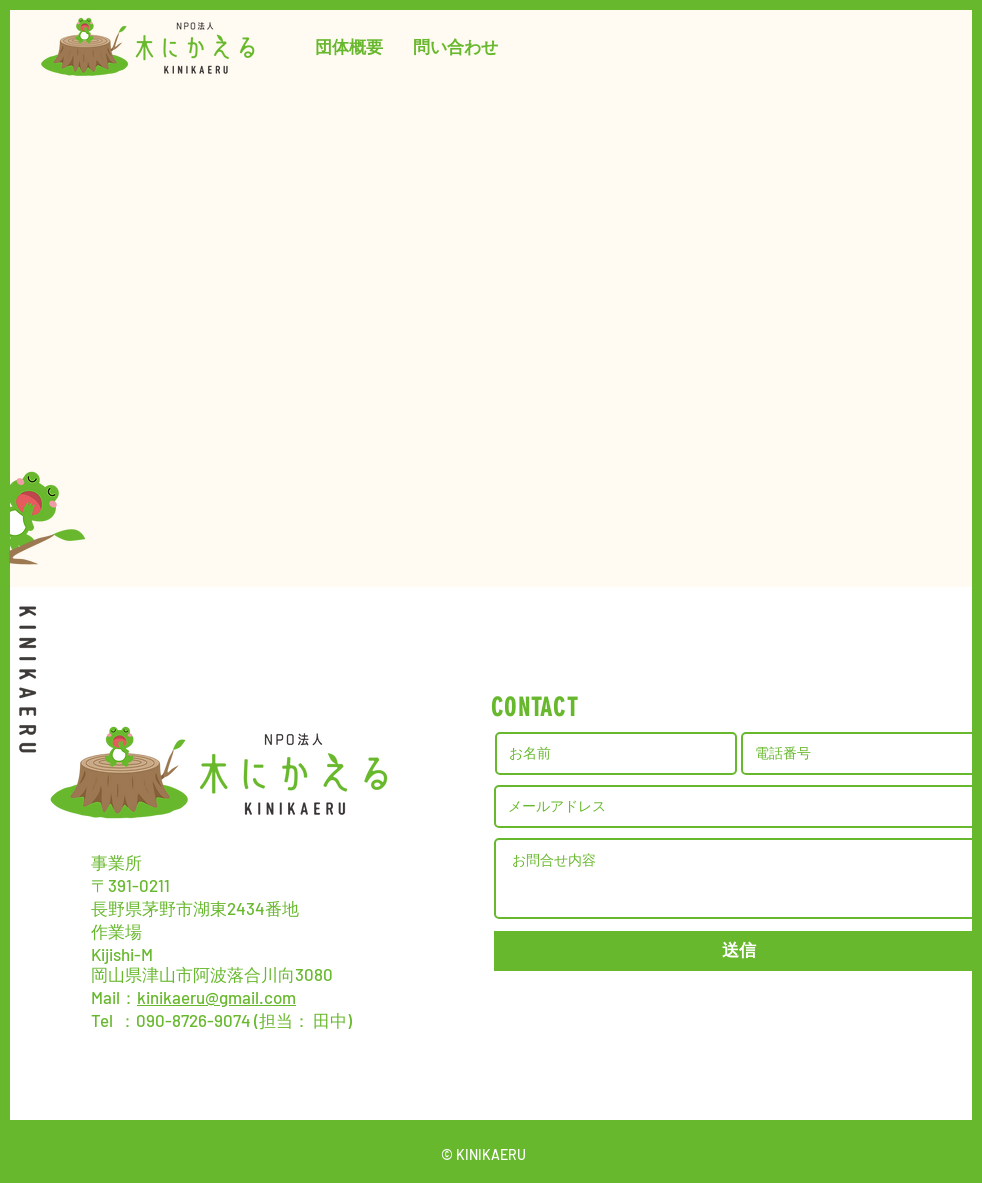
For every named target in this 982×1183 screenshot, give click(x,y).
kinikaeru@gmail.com (216, 997)
